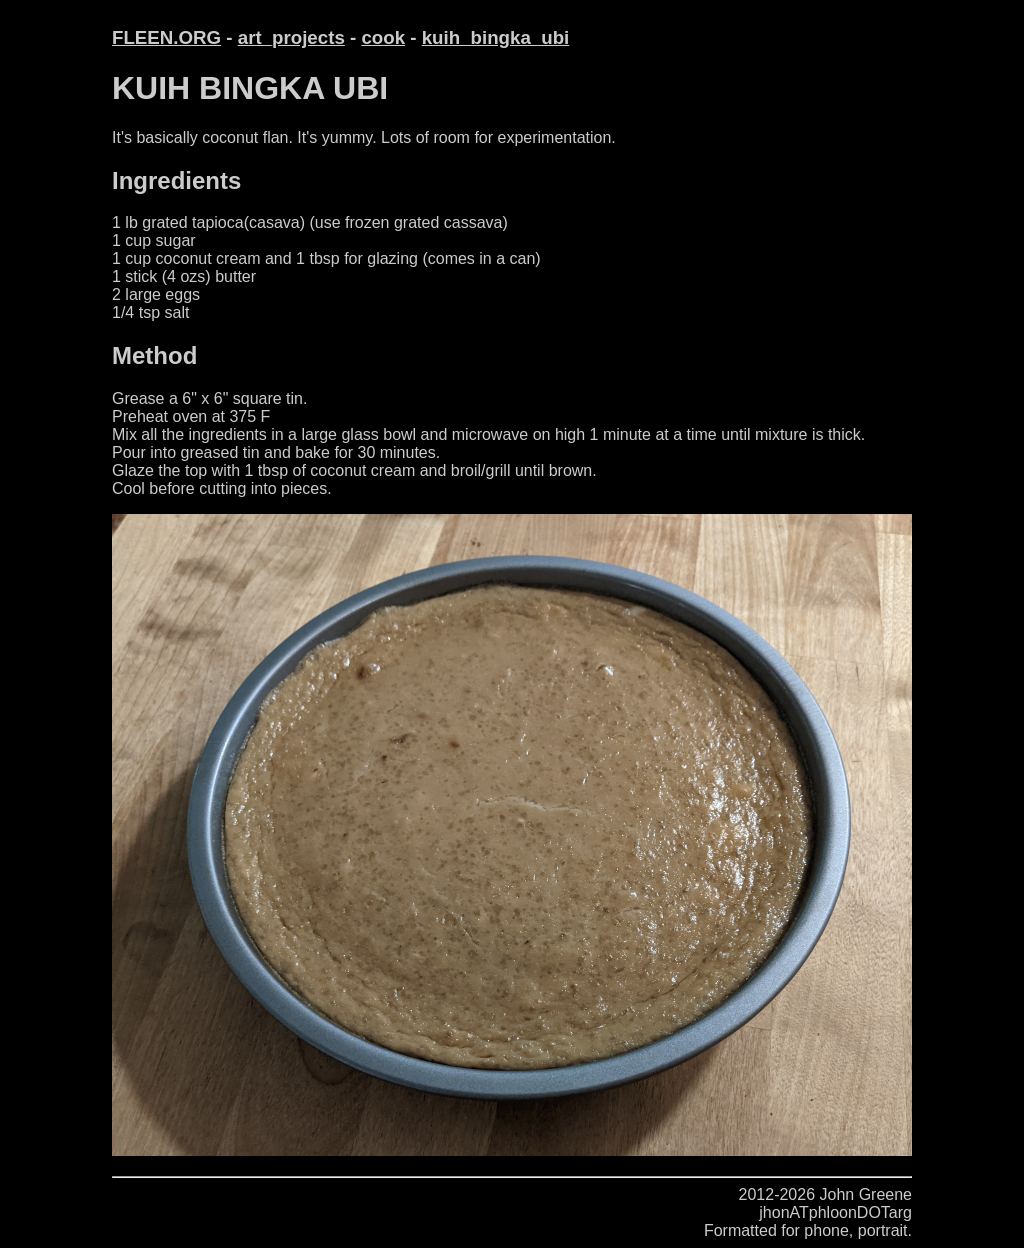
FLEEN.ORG (166, 37)
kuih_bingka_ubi (496, 37)
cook (383, 37)
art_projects (291, 37)
